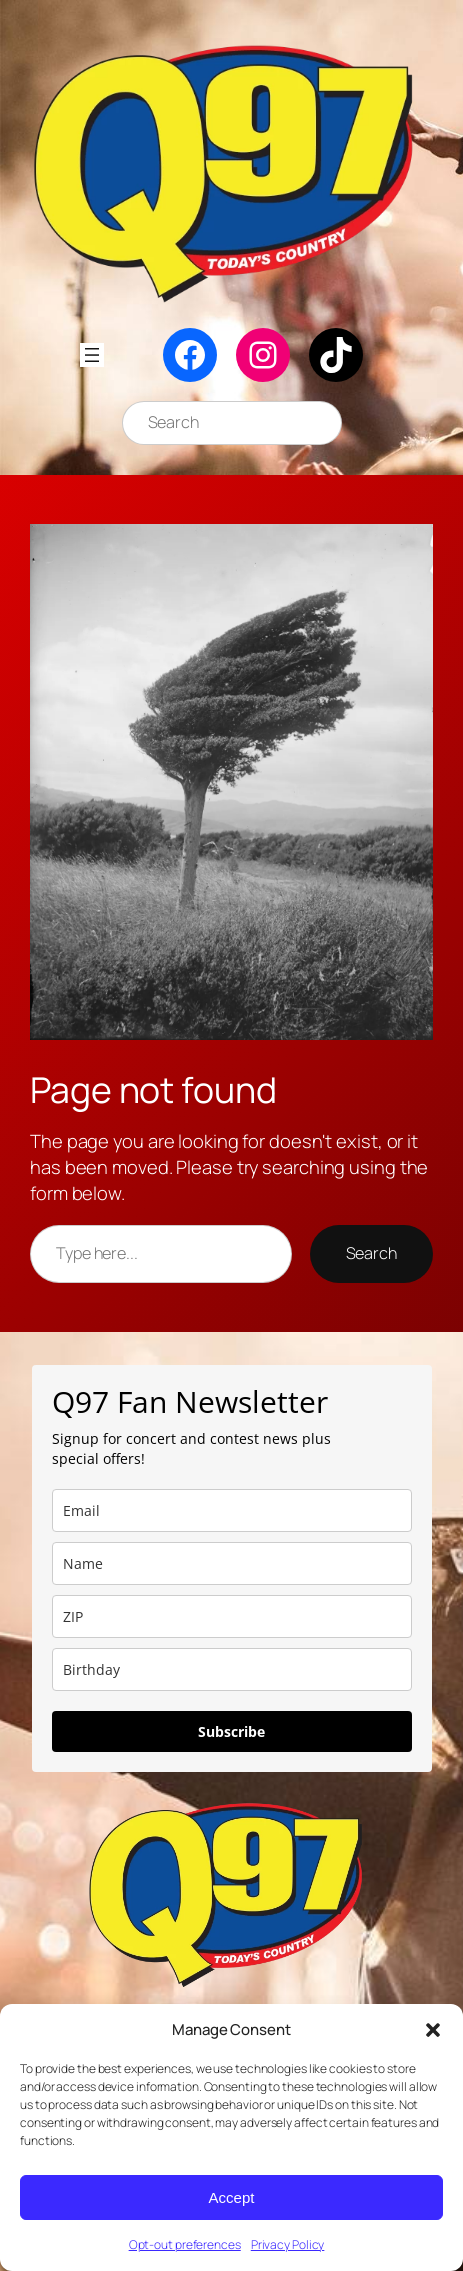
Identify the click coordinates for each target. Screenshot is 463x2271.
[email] (232, 1510)
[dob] (232, 1669)
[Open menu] (92, 355)
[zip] (232, 1616)
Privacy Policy (288, 2244)
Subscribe (231, 1731)
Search (371, 1253)
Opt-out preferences (185, 2244)
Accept (232, 2197)
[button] (433, 2030)
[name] (232, 1563)
